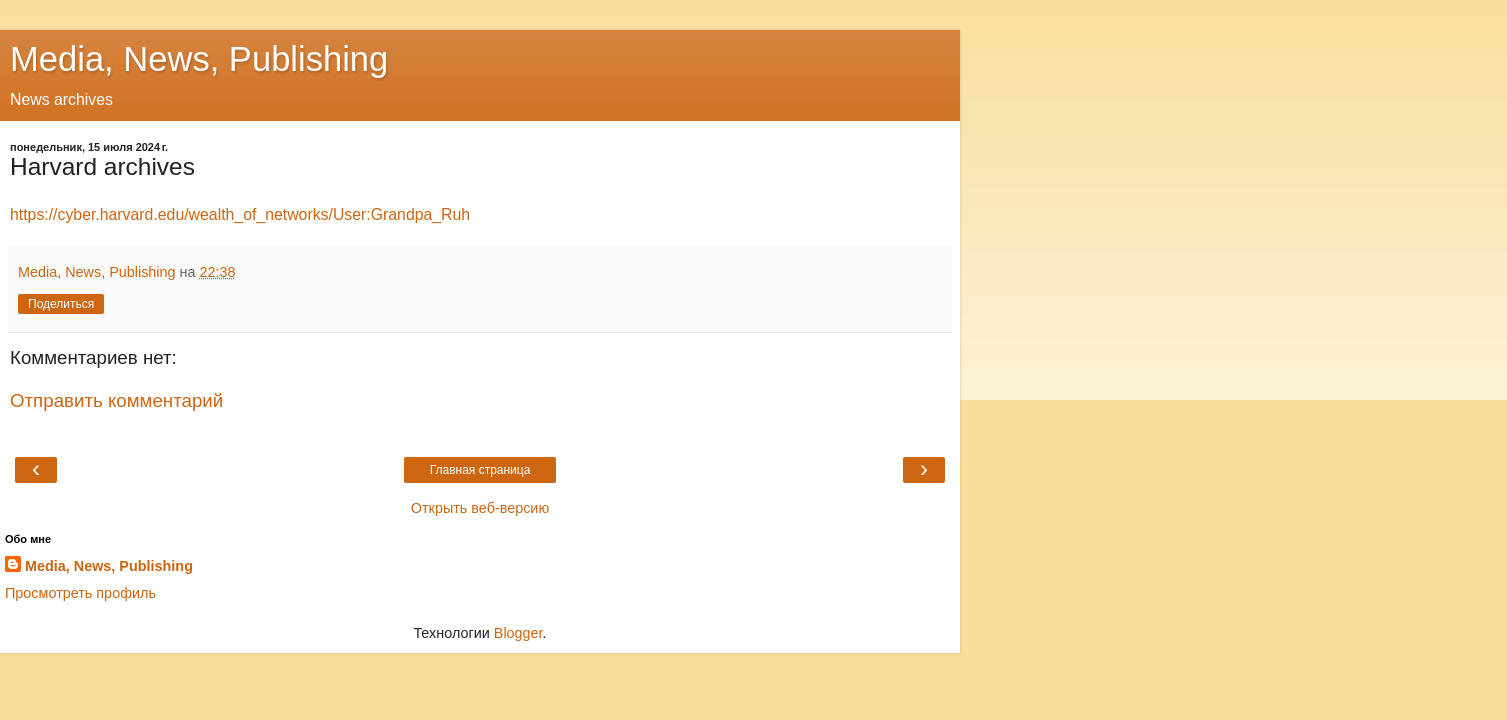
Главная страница (480, 470)
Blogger (518, 633)
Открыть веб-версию (480, 508)
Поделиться (61, 304)
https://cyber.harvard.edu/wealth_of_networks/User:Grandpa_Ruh (240, 214)
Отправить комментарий (116, 400)
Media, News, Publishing (199, 59)
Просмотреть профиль (80, 593)
